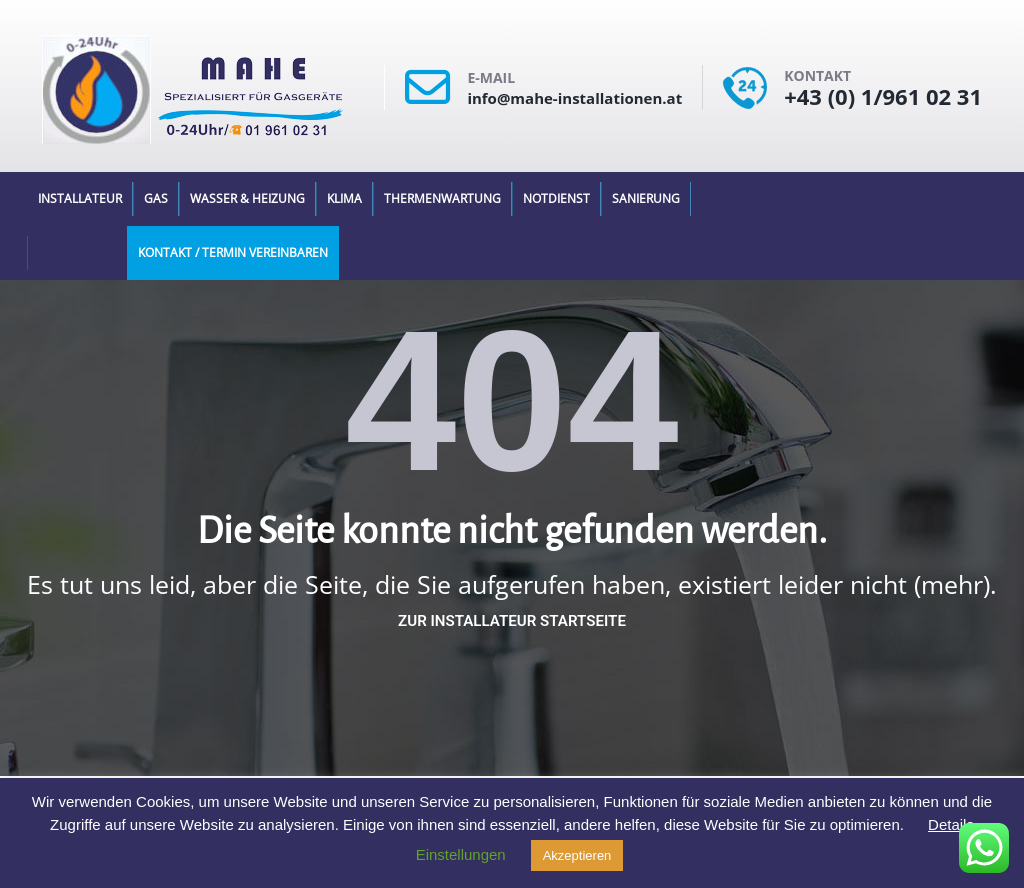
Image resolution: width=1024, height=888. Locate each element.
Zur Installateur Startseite (512, 621)
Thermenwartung (442, 198)
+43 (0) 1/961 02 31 (883, 96)
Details (951, 824)
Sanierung (646, 198)
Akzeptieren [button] (577, 855)
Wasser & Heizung (247, 198)
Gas (156, 198)
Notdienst (556, 198)
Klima (344, 198)
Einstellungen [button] (461, 854)
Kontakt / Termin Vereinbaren (233, 252)
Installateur (80, 198)
